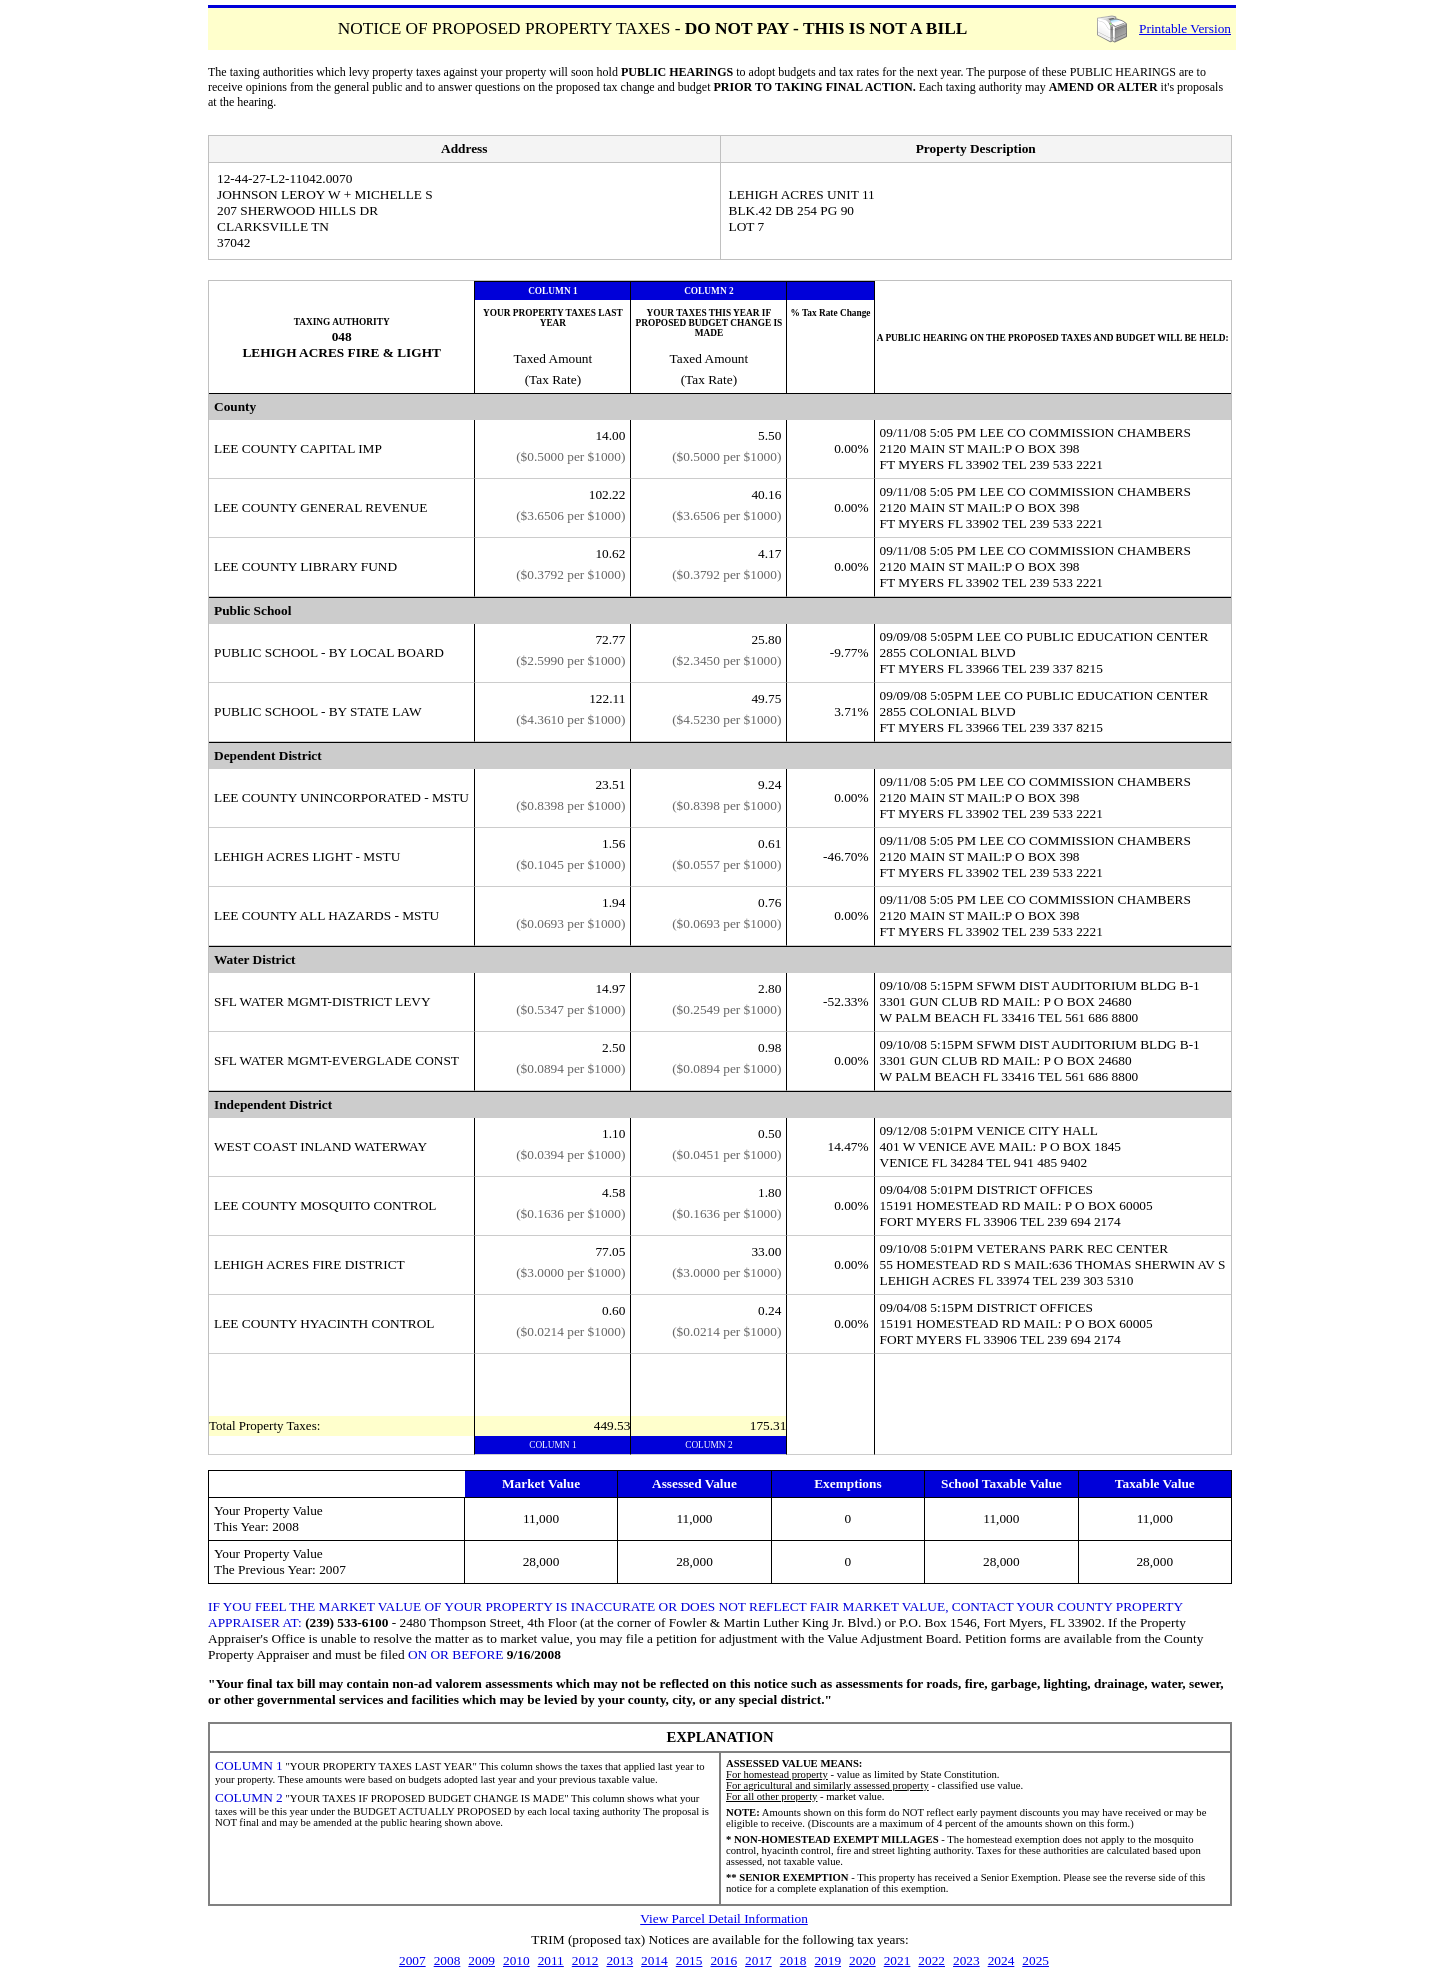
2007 (412, 1960)
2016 (723, 1960)
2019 (827, 1960)
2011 (551, 1960)
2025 (1035, 1960)
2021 (897, 1960)
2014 (654, 1960)
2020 (862, 1960)
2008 (447, 1960)
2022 (931, 1960)
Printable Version (1185, 28)
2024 (1001, 1960)
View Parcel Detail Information (724, 1918)
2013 (619, 1960)
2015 (689, 1960)
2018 (793, 1960)
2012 (585, 1960)
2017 (758, 1960)
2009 (481, 1960)
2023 (966, 1960)
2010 (516, 1960)
